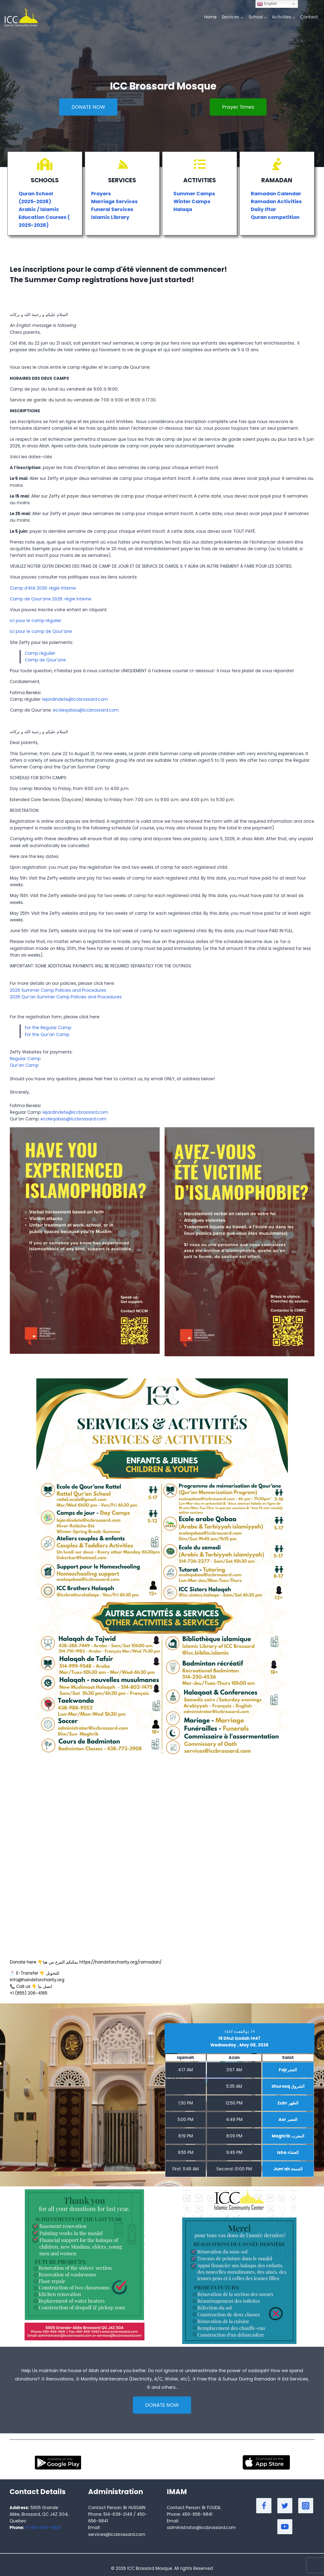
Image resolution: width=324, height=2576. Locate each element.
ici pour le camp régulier (35, 621)
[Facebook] (263, 2505)
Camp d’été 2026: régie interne (43, 588)
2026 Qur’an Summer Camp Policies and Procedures (66, 997)
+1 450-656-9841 (43, 2527)
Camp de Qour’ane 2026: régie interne (50, 599)
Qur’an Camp (24, 1065)
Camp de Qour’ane (45, 660)
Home (210, 17)
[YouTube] (285, 2526)
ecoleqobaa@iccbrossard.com (86, 710)
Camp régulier (40, 653)
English (267, 4)
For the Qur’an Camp (47, 1034)
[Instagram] (305, 2505)
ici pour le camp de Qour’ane (41, 631)
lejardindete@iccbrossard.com (75, 699)
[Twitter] (285, 2505)
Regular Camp (25, 1059)
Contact (309, 17)
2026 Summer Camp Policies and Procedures (58, 990)
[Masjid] (21, 17)
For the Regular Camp (48, 1028)
